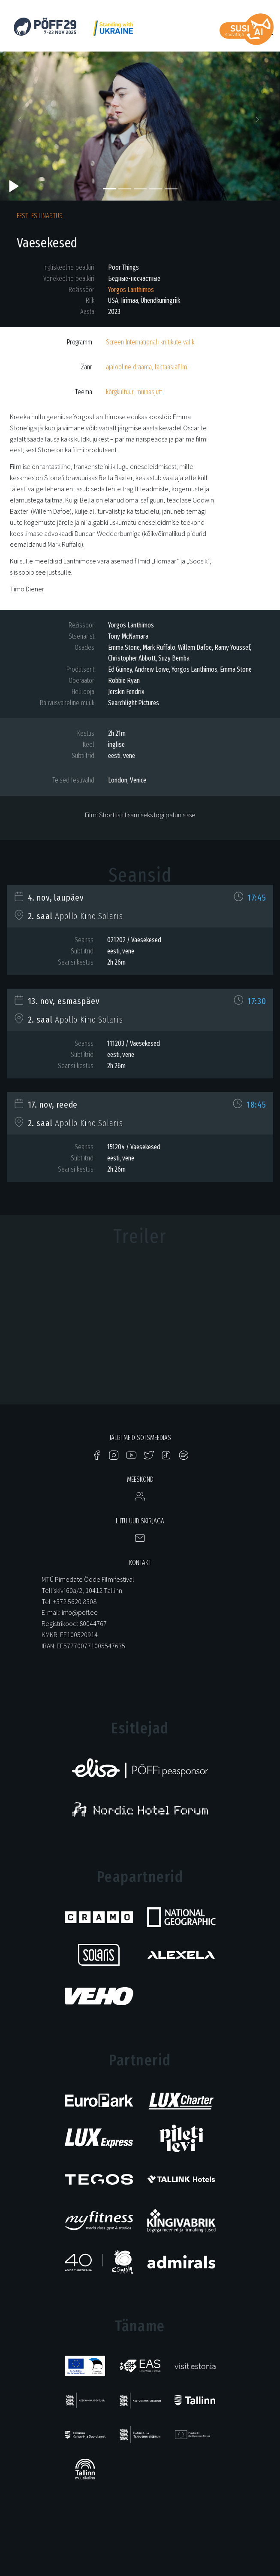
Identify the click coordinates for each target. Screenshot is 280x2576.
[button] (21, 122)
